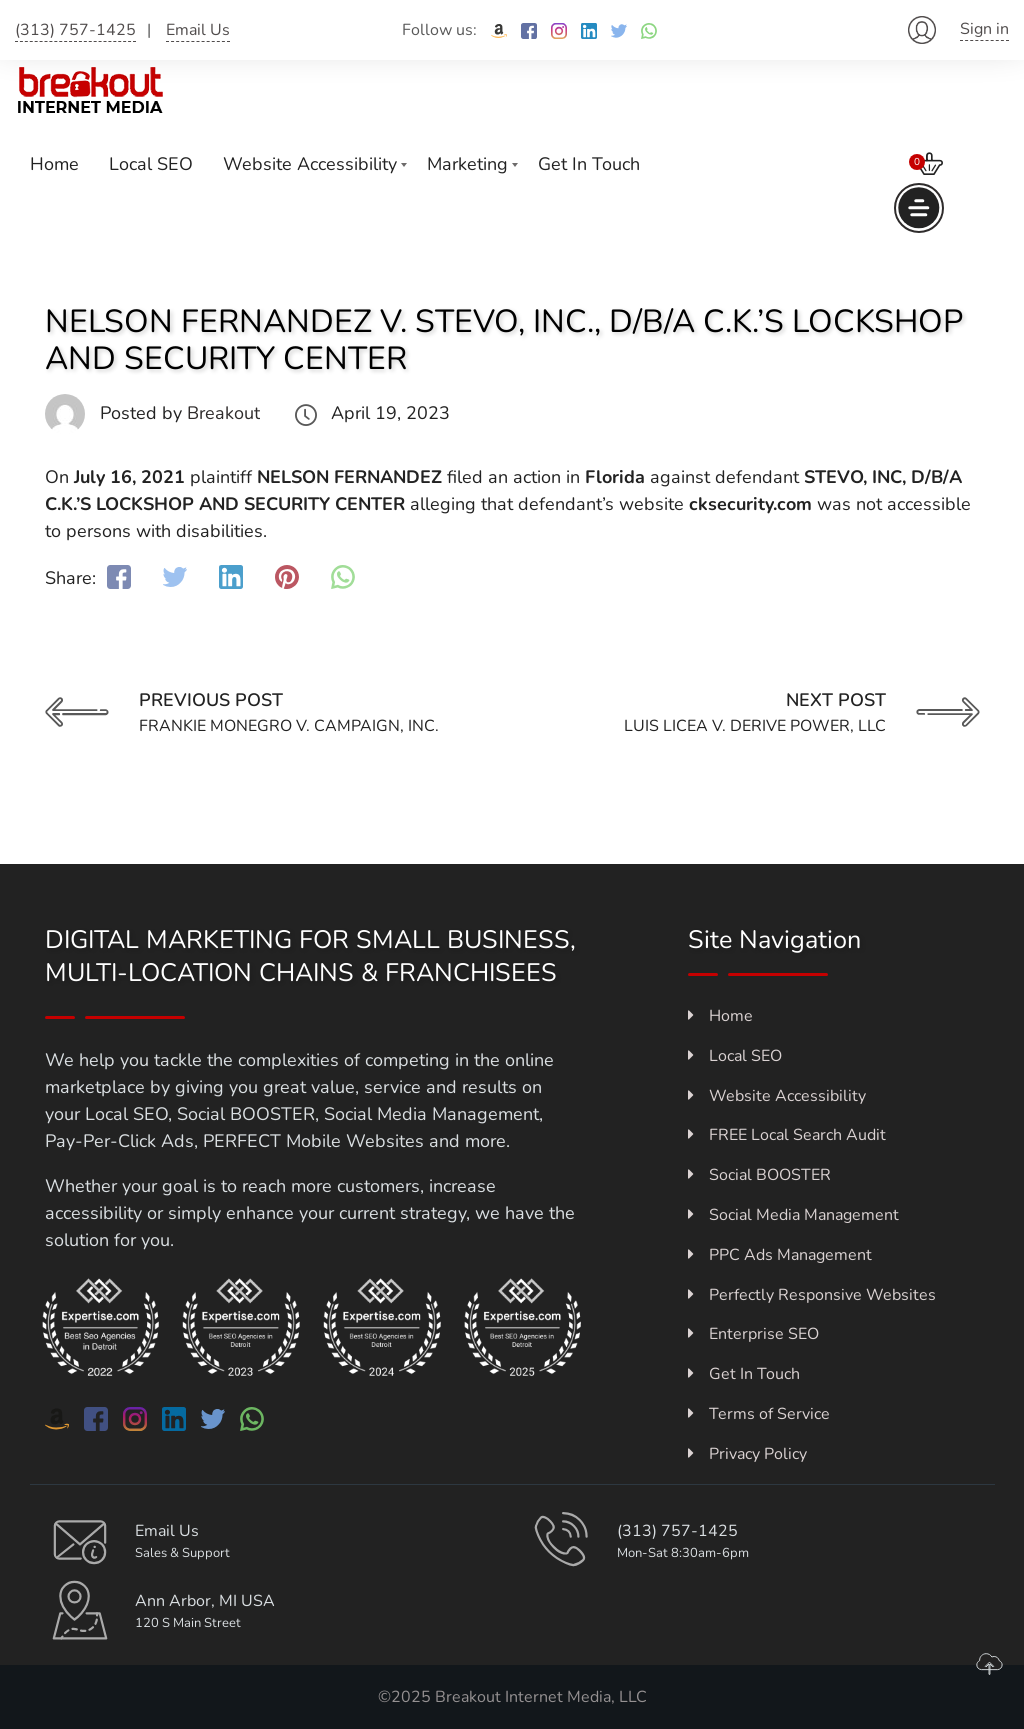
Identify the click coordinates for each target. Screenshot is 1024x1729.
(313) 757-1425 (75, 30)
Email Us (198, 30)
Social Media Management (793, 1215)
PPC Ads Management (780, 1255)
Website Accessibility (310, 164)
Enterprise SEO (753, 1334)
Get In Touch (589, 164)
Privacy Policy (747, 1454)
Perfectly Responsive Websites (812, 1295)
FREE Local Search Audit (787, 1135)
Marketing (467, 164)
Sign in (984, 29)
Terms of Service (759, 1414)
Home (54, 164)
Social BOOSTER (759, 1175)
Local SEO (151, 164)
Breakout (223, 413)
